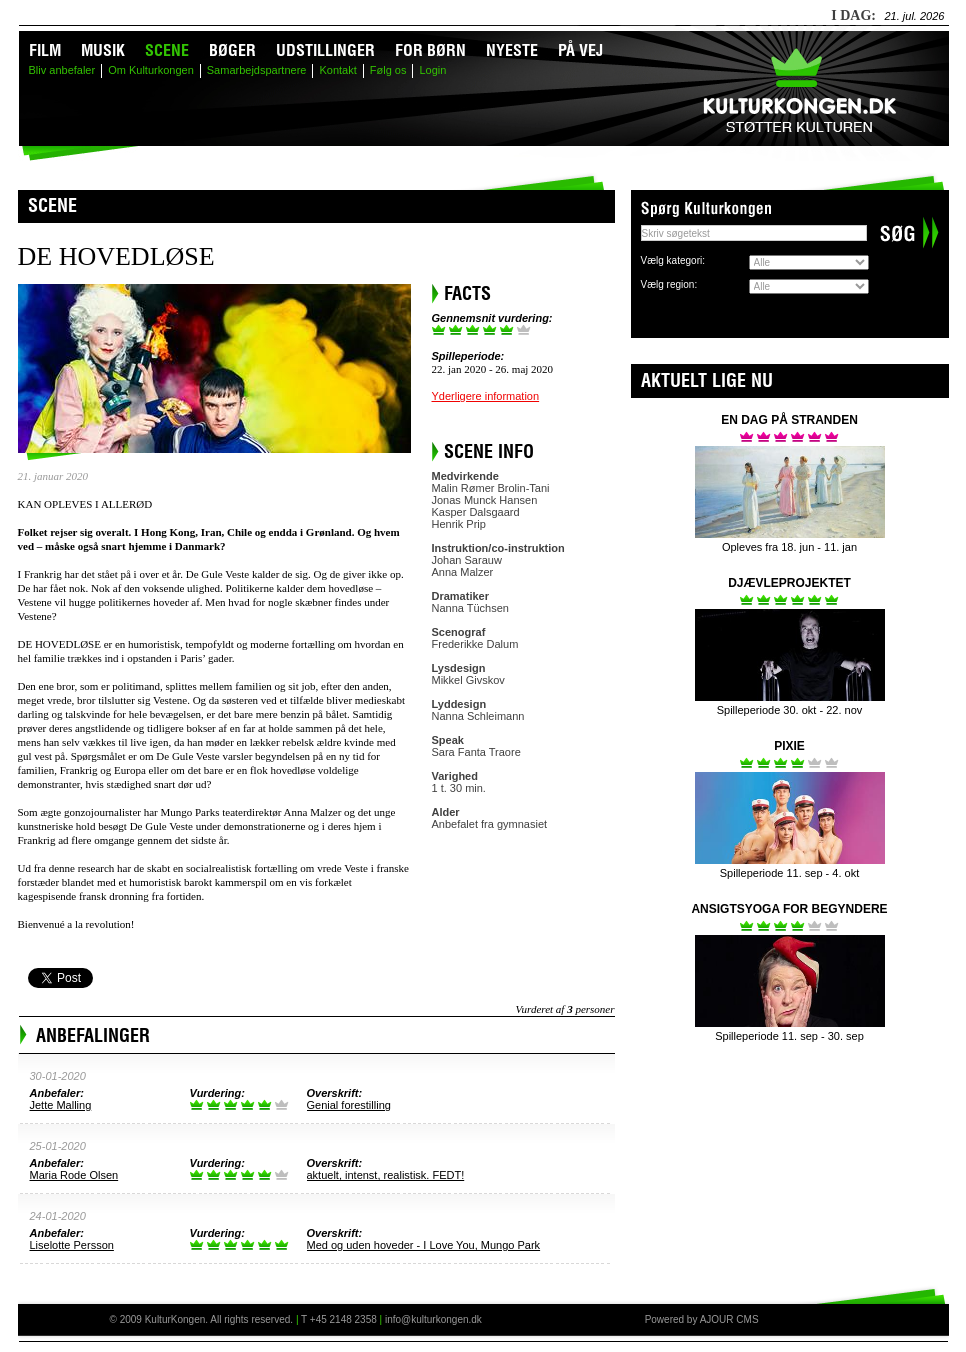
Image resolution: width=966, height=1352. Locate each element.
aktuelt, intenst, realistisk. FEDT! (386, 1175)
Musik (103, 50)
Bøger (232, 50)
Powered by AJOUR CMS (702, 1319)
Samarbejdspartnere (257, 70)
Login (432, 70)
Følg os (388, 70)
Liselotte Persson (72, 1245)
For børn (430, 50)
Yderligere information (486, 396)
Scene (167, 50)
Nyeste (512, 50)
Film (45, 50)
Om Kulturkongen (151, 70)
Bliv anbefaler (62, 70)
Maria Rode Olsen (74, 1175)
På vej (580, 50)
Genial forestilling (349, 1105)
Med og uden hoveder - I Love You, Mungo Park (424, 1245)
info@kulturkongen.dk (433, 1319)
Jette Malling (61, 1105)
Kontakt (337, 70)
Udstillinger (325, 50)
